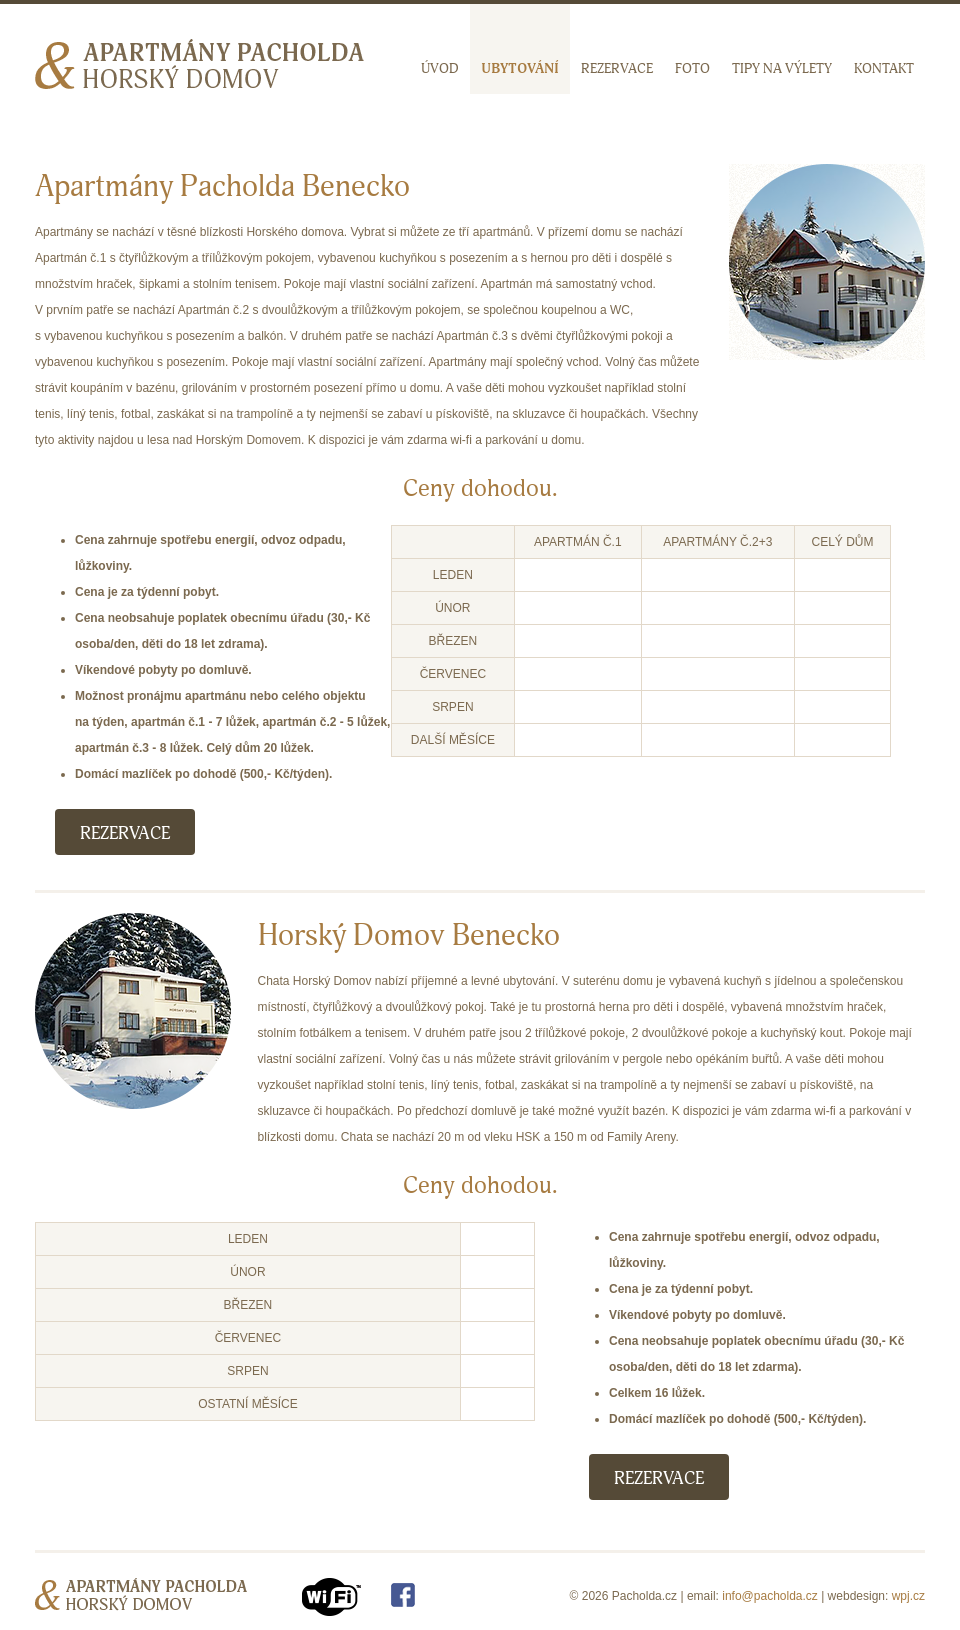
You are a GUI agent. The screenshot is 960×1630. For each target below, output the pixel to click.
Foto (692, 68)
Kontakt (884, 68)
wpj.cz (908, 1596)
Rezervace (617, 68)
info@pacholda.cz (770, 1596)
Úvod (440, 68)
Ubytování (520, 68)
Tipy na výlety (782, 68)
